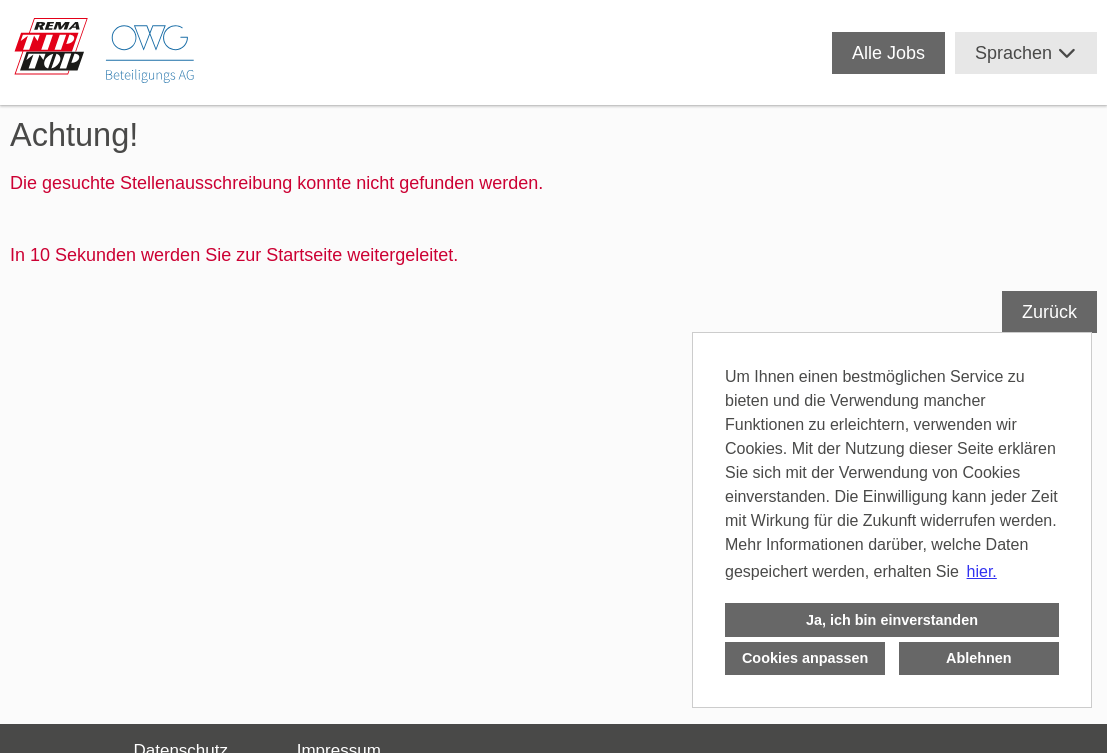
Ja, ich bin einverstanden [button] (892, 620)
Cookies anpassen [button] (805, 658)
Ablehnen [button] (979, 658)
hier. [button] (982, 571)
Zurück (1049, 312)
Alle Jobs (888, 53)
